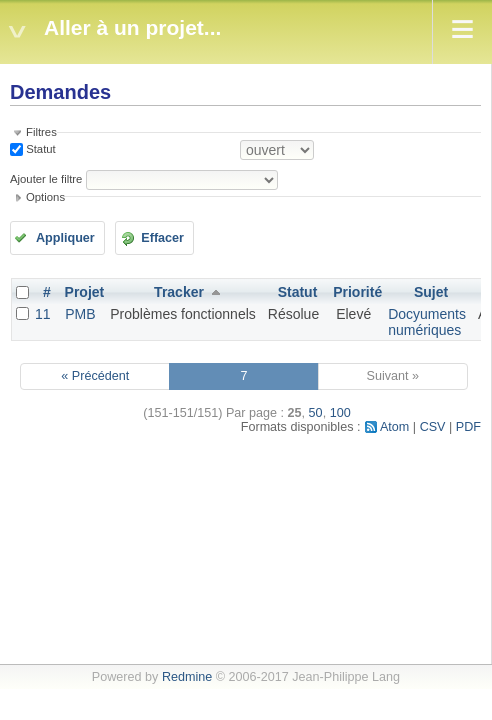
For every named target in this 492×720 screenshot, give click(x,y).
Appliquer (65, 238)
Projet (85, 292)
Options (45, 197)
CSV (433, 427)
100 (340, 413)
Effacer (162, 238)
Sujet (431, 292)
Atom (394, 427)
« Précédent (95, 376)
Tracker (179, 292)
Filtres (41, 132)
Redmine (187, 677)
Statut (39, 149)
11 (43, 314)
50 (316, 413)
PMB (80, 314)
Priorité (357, 292)
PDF (468, 427)
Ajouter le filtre (46, 179)
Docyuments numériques (427, 322)
